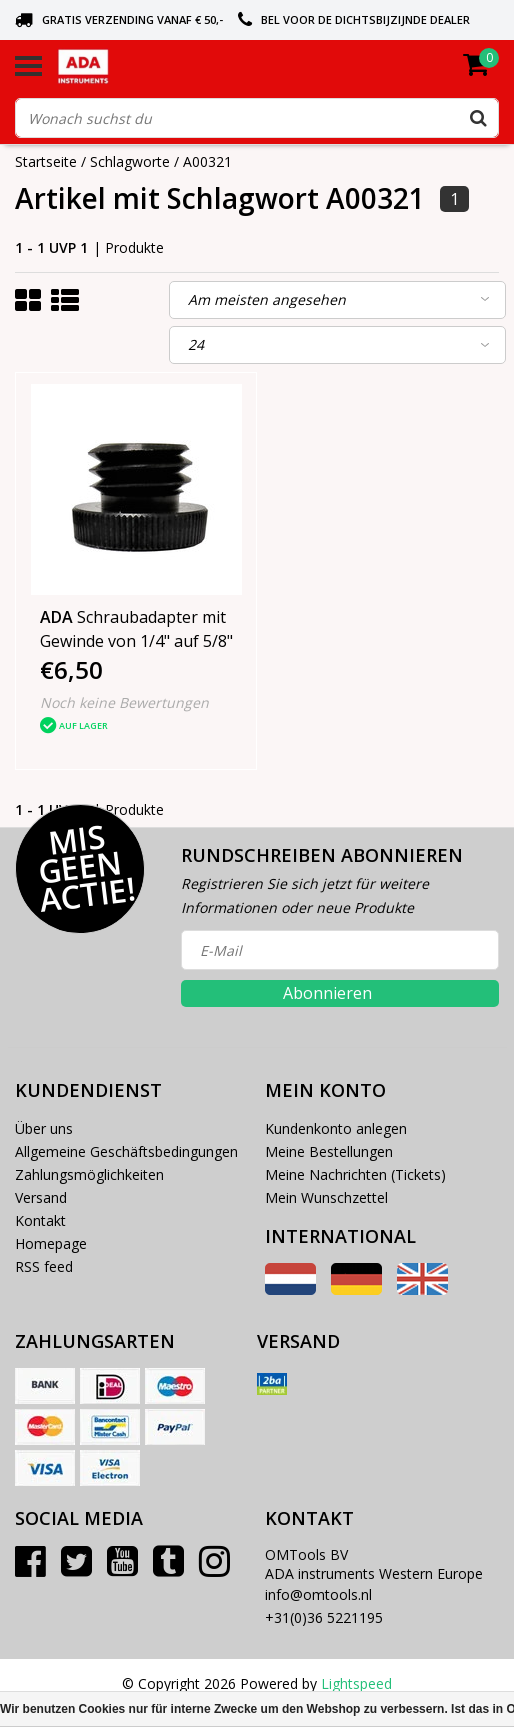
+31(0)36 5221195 (324, 1617)
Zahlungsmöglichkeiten (89, 1174)
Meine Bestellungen (329, 1151)
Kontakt (40, 1220)
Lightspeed (356, 1683)
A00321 (207, 161)
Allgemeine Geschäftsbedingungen (126, 1151)
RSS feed (44, 1266)
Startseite (46, 161)
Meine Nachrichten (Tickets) (355, 1174)
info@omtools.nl (318, 1594)
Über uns (44, 1128)
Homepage (51, 1243)
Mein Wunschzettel (326, 1197)
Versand (41, 1197)
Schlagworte (130, 161)
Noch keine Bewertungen (124, 702)
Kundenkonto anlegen (336, 1128)
